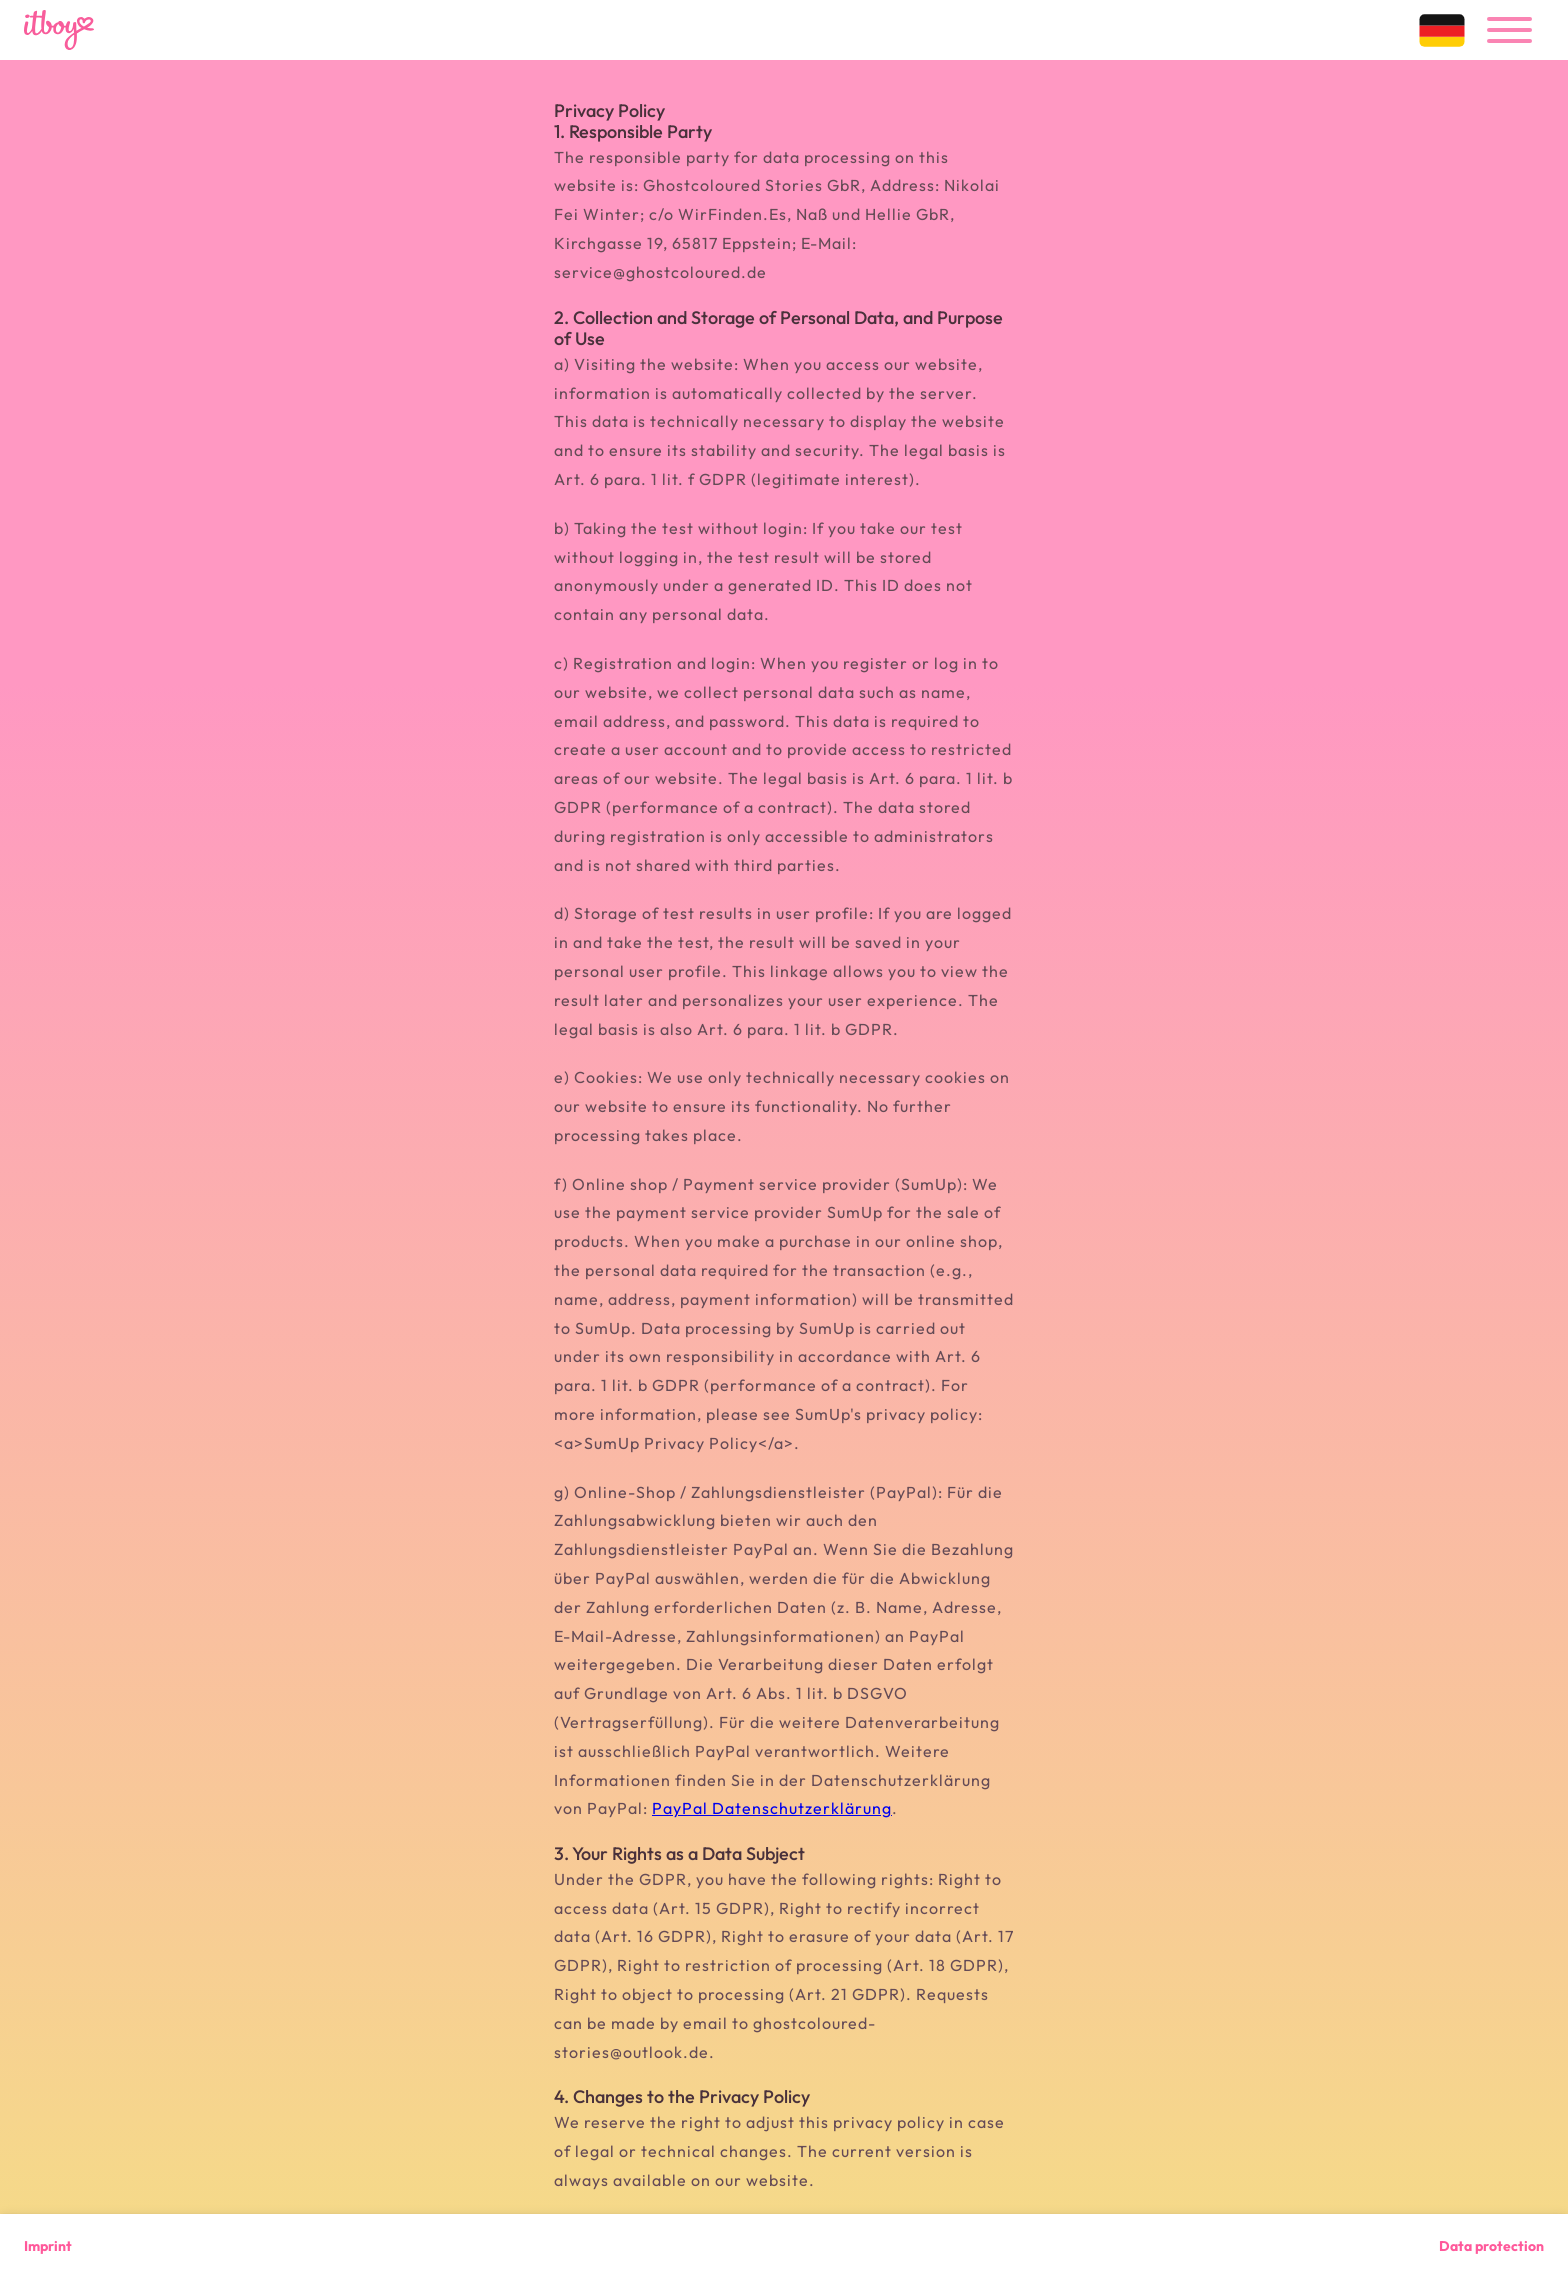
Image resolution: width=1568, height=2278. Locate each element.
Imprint (48, 2246)
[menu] (1509, 30)
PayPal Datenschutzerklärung (772, 1808)
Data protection (1491, 2246)
